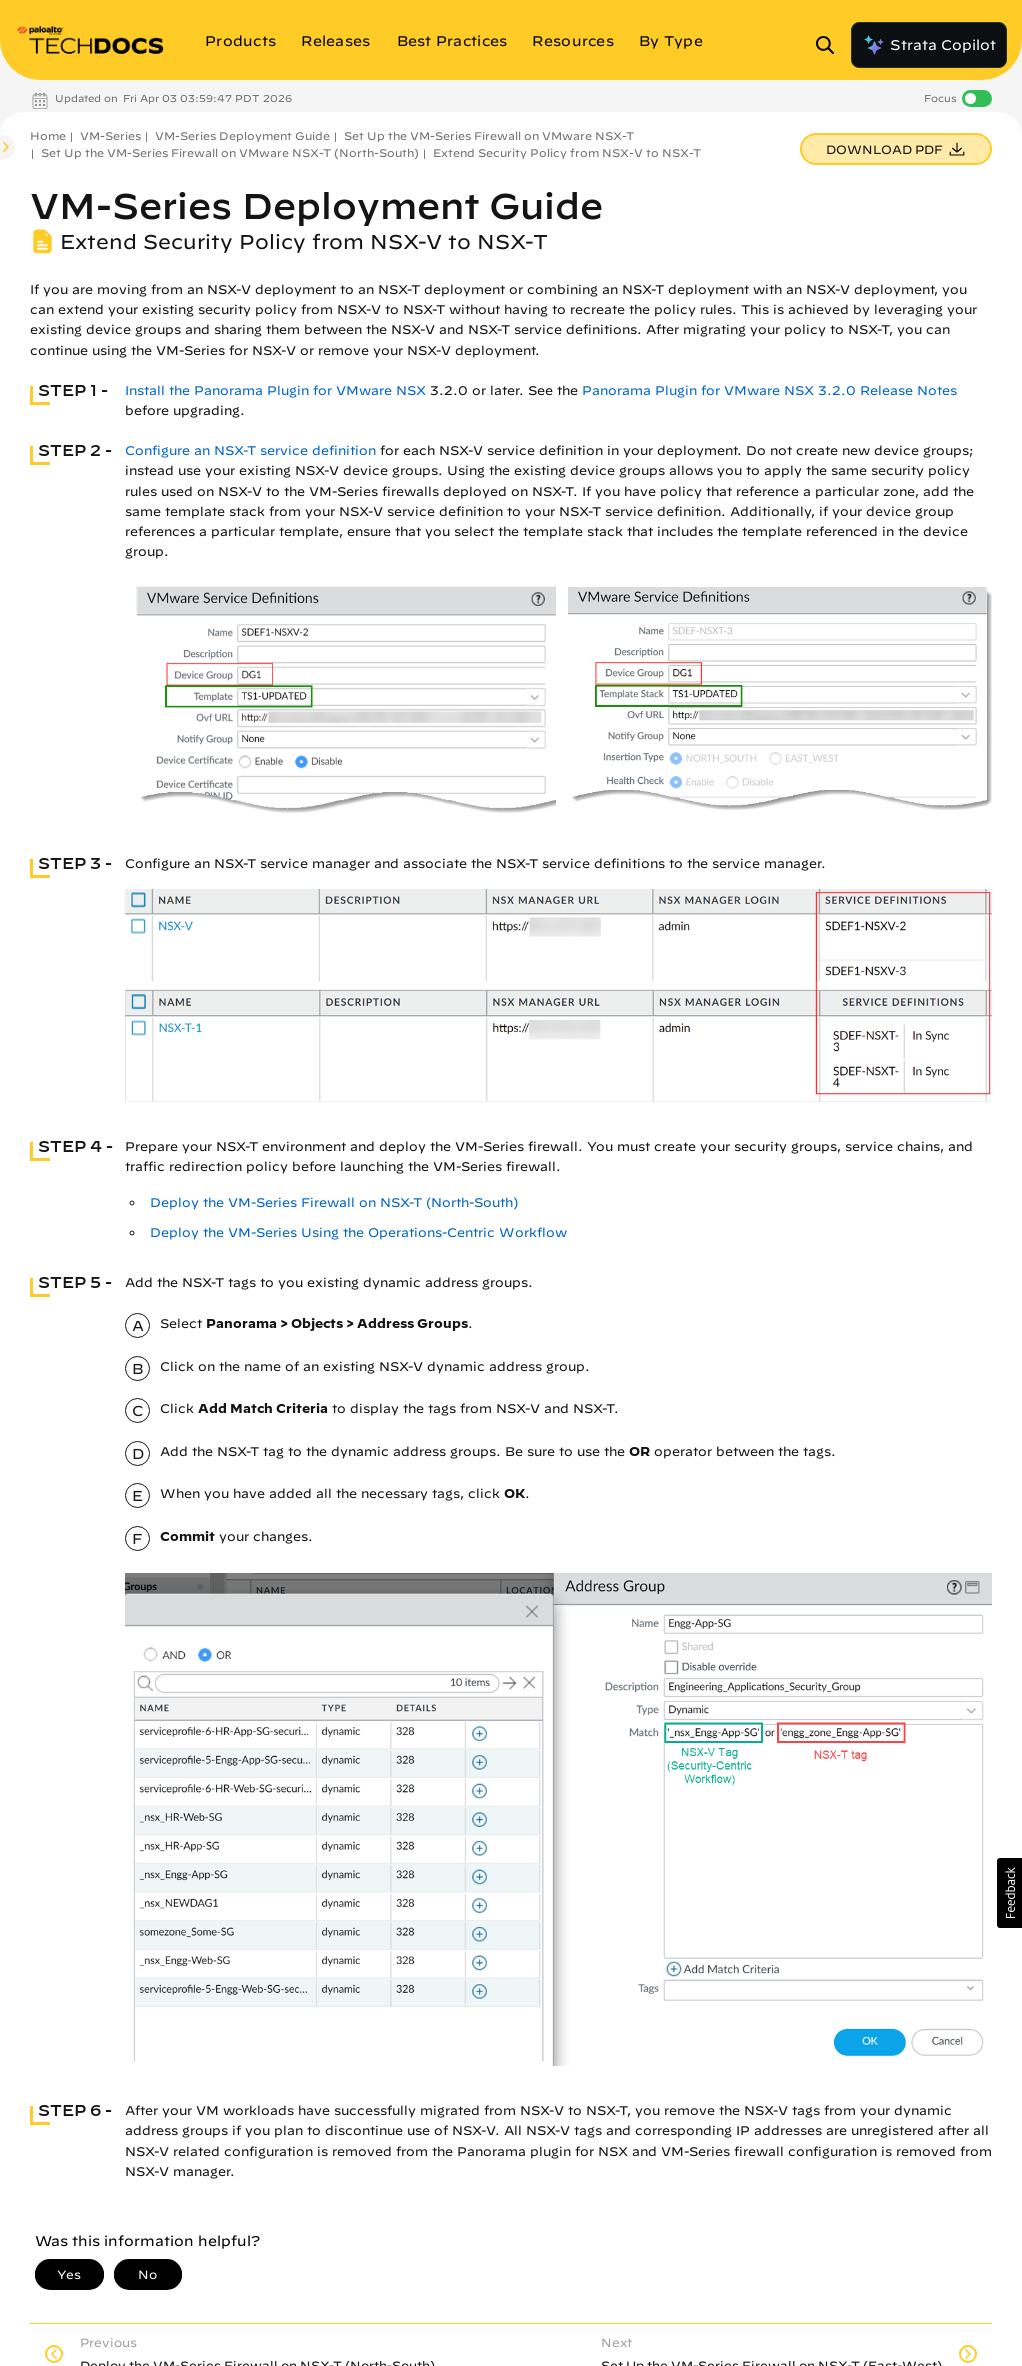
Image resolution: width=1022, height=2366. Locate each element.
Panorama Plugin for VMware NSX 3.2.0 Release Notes (769, 390)
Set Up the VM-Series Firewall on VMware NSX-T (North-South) (230, 152)
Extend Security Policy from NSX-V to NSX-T (567, 152)
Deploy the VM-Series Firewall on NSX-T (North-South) (334, 1202)
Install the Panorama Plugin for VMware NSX (275, 390)
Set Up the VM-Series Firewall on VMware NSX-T (489, 135)
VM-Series (110, 135)
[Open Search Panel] (831, 45)
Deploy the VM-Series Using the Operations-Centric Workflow (358, 1232)
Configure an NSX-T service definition (250, 450)
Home (48, 135)
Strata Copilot (929, 45)
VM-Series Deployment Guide (242, 135)
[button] (1009, 1893)
